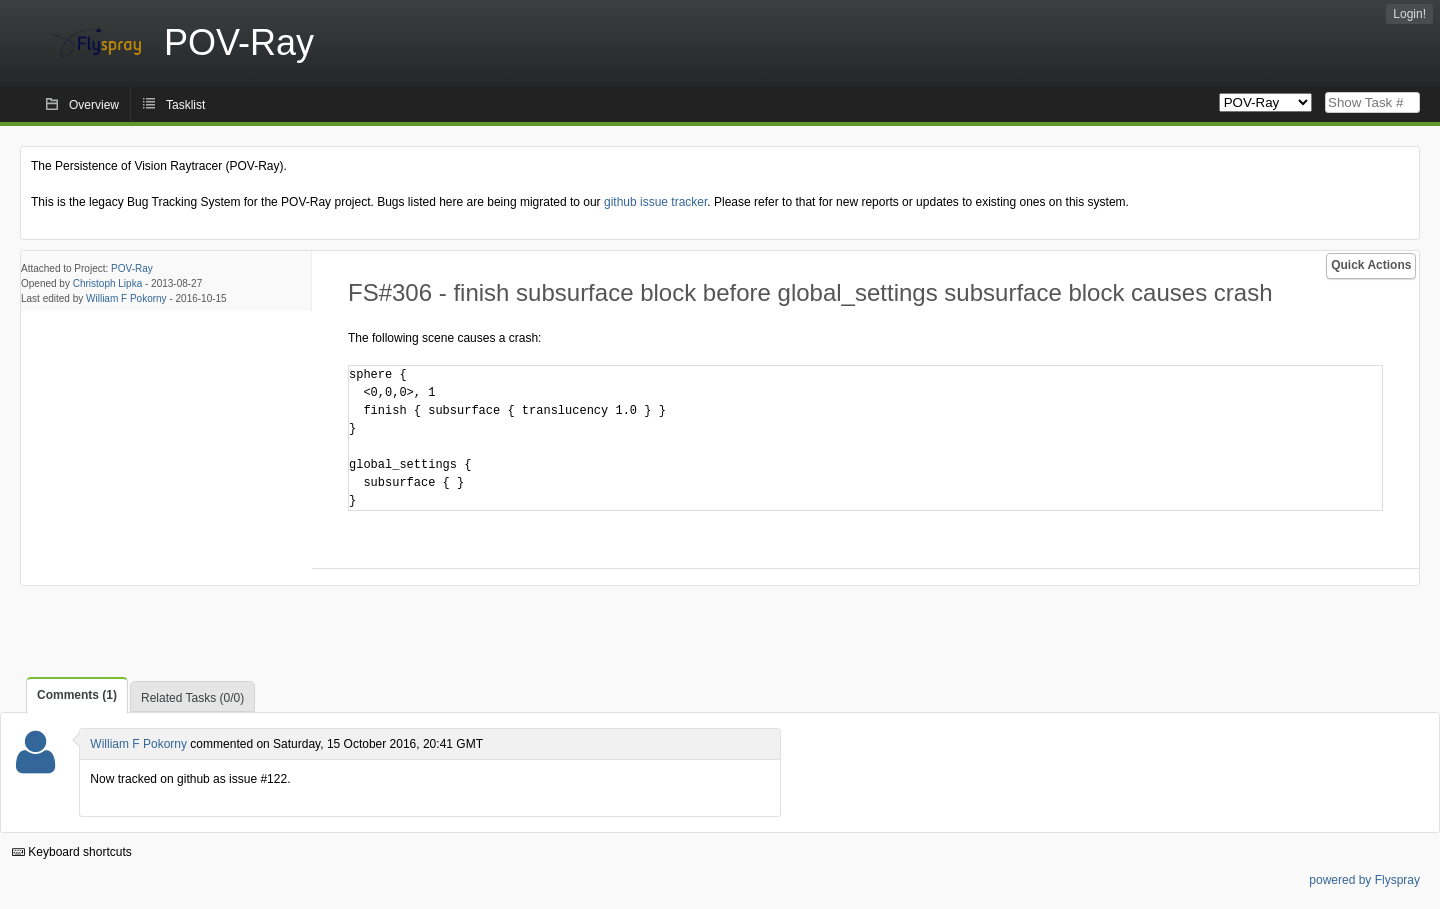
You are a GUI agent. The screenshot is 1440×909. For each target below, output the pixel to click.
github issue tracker (655, 202)
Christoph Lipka (107, 283)
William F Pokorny (126, 298)
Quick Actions (1371, 265)
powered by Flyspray (1364, 880)
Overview (94, 105)
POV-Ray (132, 268)
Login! (1409, 14)
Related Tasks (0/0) (192, 698)
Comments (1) (77, 695)
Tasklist (185, 105)
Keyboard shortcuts (72, 852)
